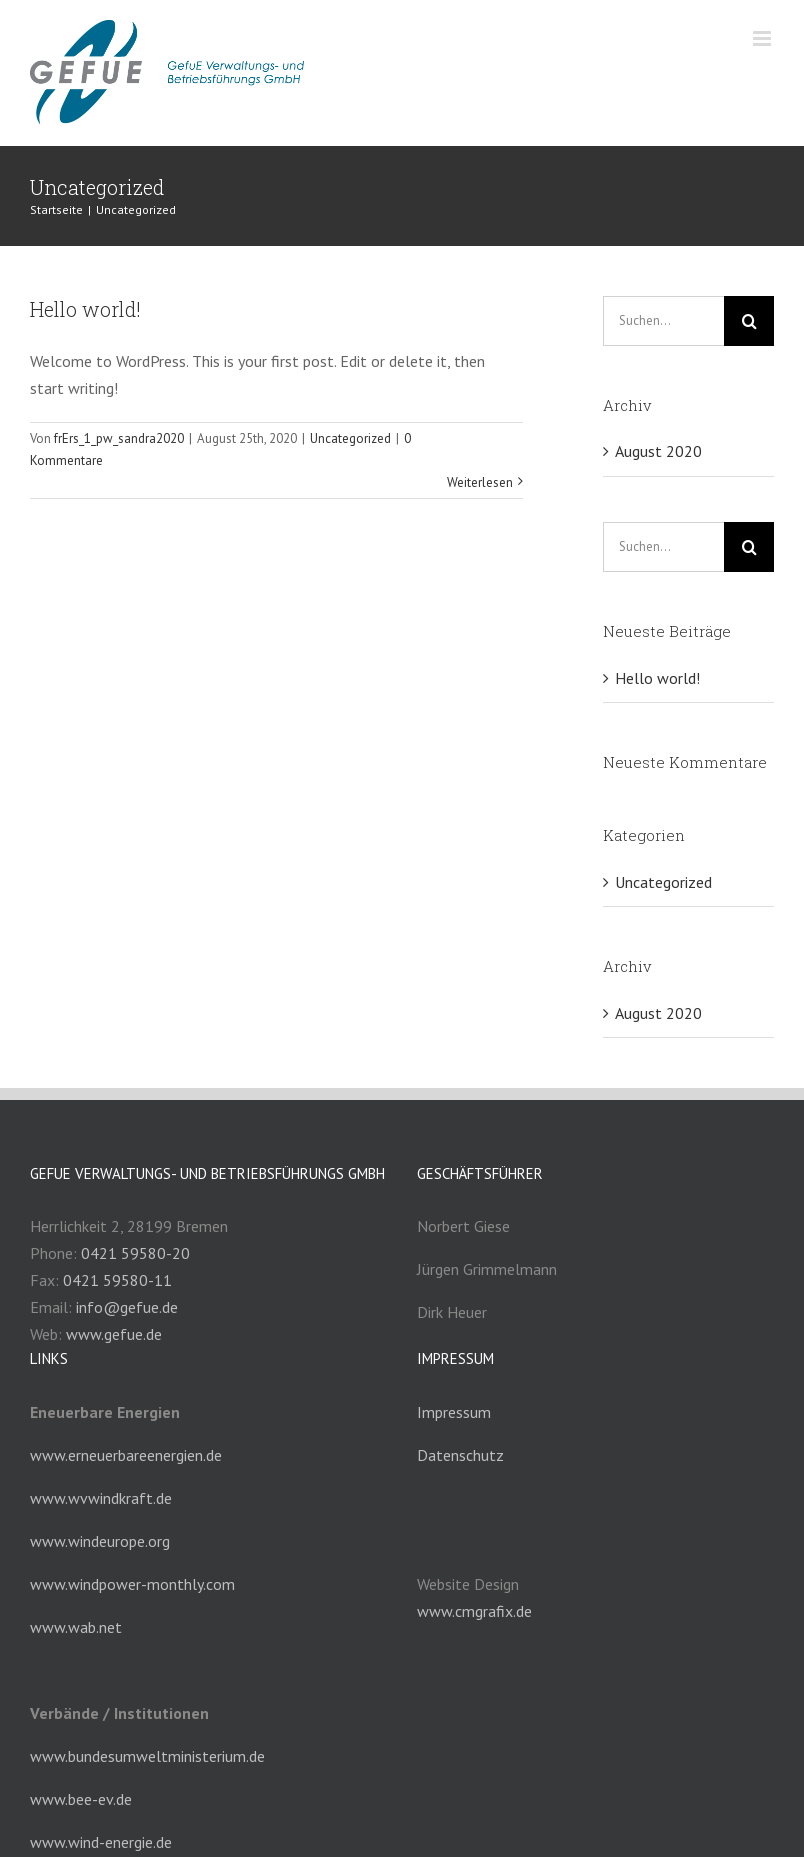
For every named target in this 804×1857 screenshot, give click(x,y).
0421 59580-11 (117, 1280)
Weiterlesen (480, 482)
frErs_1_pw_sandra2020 (119, 438)
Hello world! (85, 309)
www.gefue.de (114, 1334)
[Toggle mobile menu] (763, 38)
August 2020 (658, 451)
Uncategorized (350, 438)
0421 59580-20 (135, 1253)
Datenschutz (460, 1455)
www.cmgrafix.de (474, 1611)
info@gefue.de (127, 1307)
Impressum (454, 1412)
